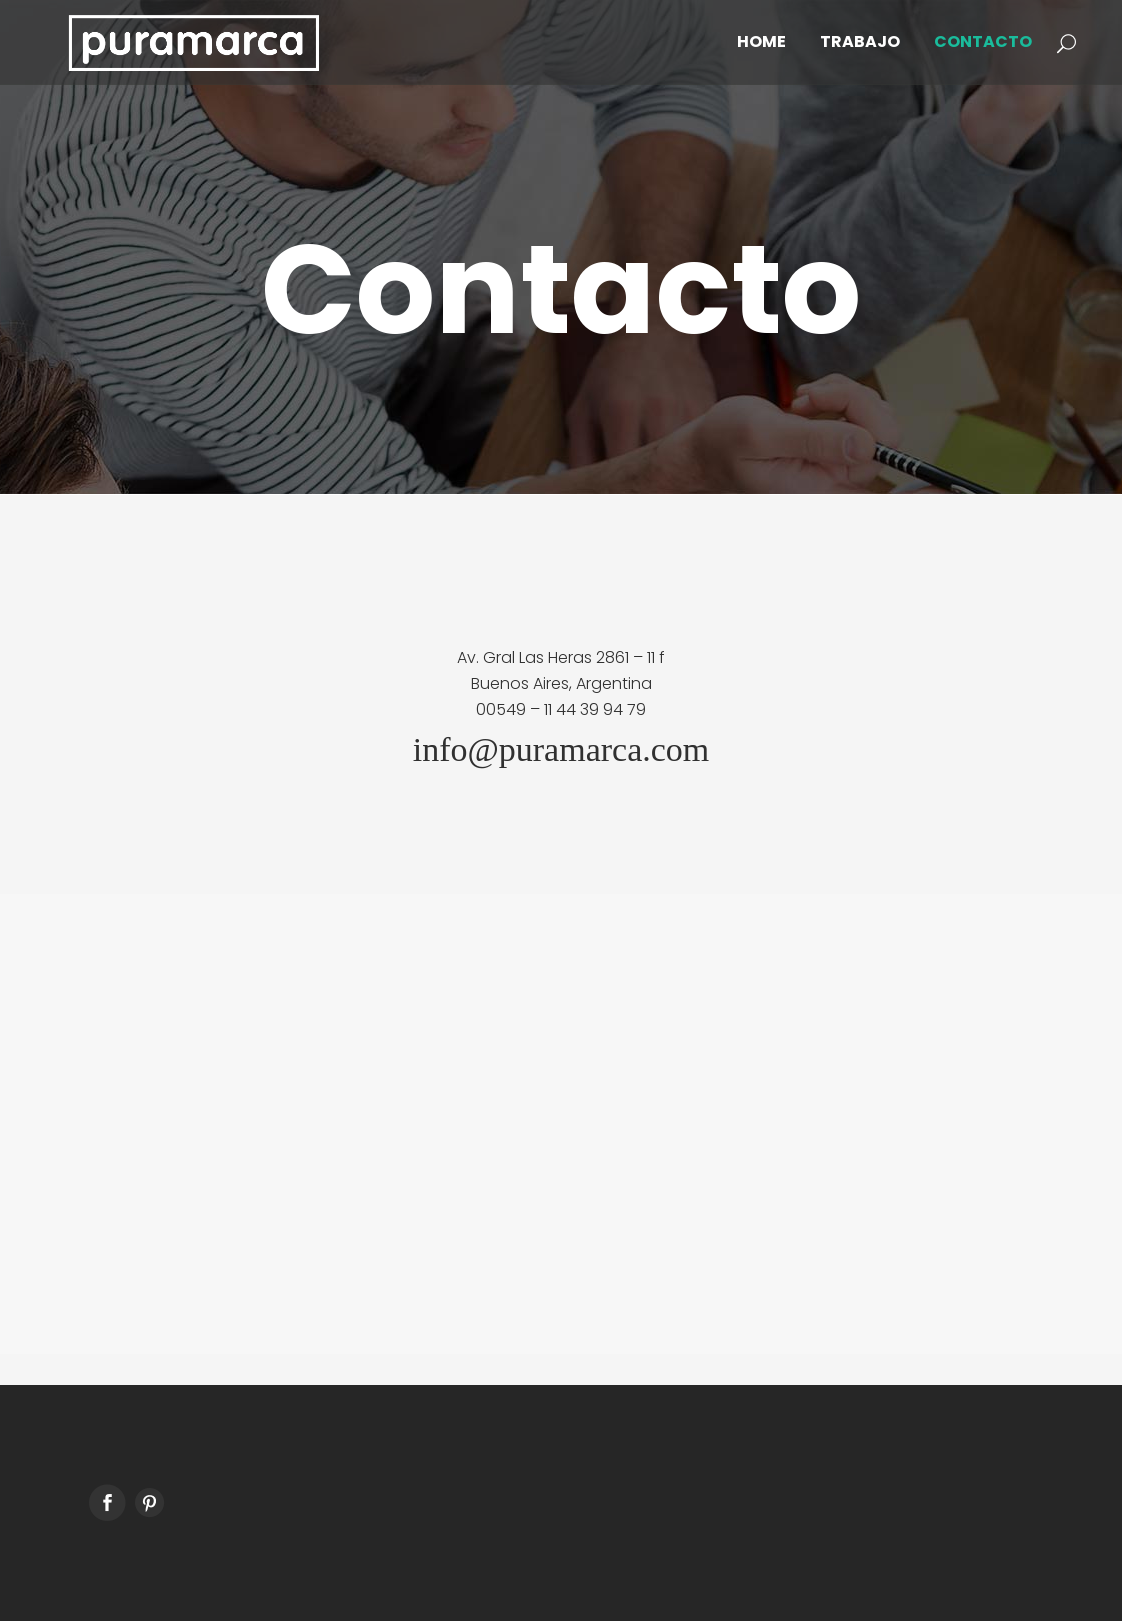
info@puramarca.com (561, 749)
